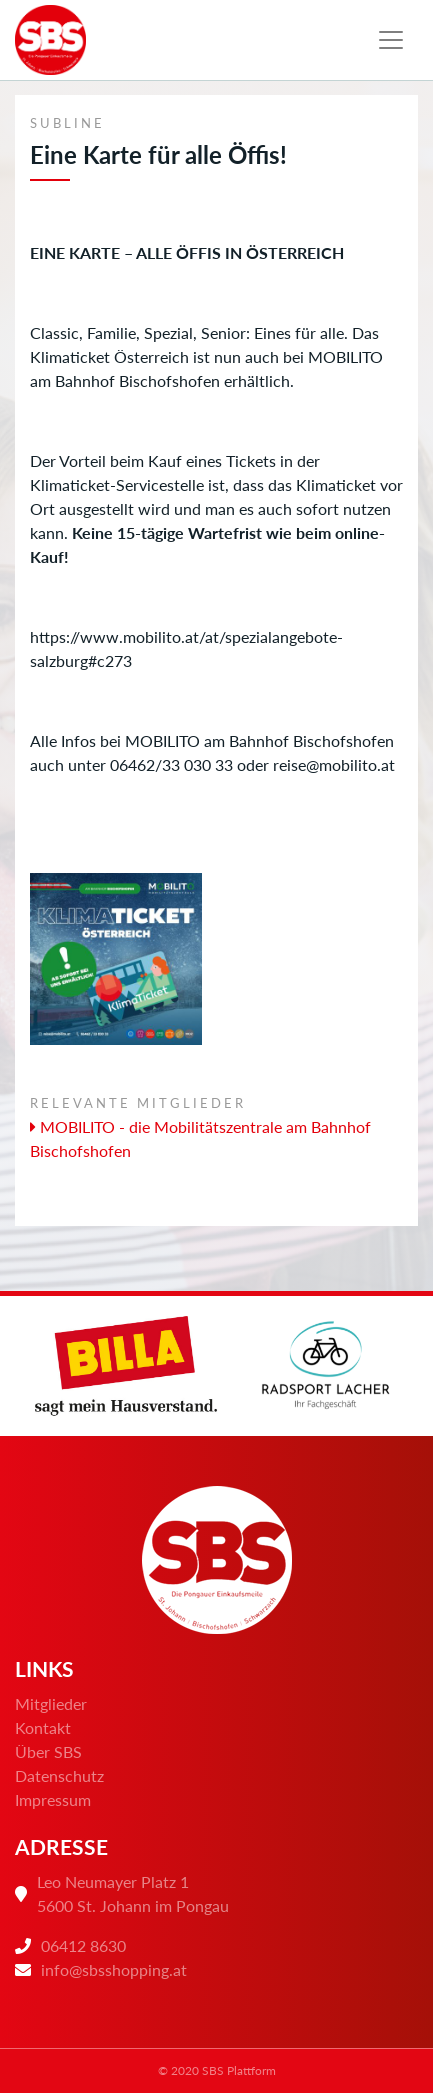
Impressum (53, 1799)
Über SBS (48, 1751)
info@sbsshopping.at (114, 1969)
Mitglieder (51, 1703)
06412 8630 (83, 1945)
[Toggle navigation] (391, 40)
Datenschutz (59, 1775)
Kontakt (43, 1727)
